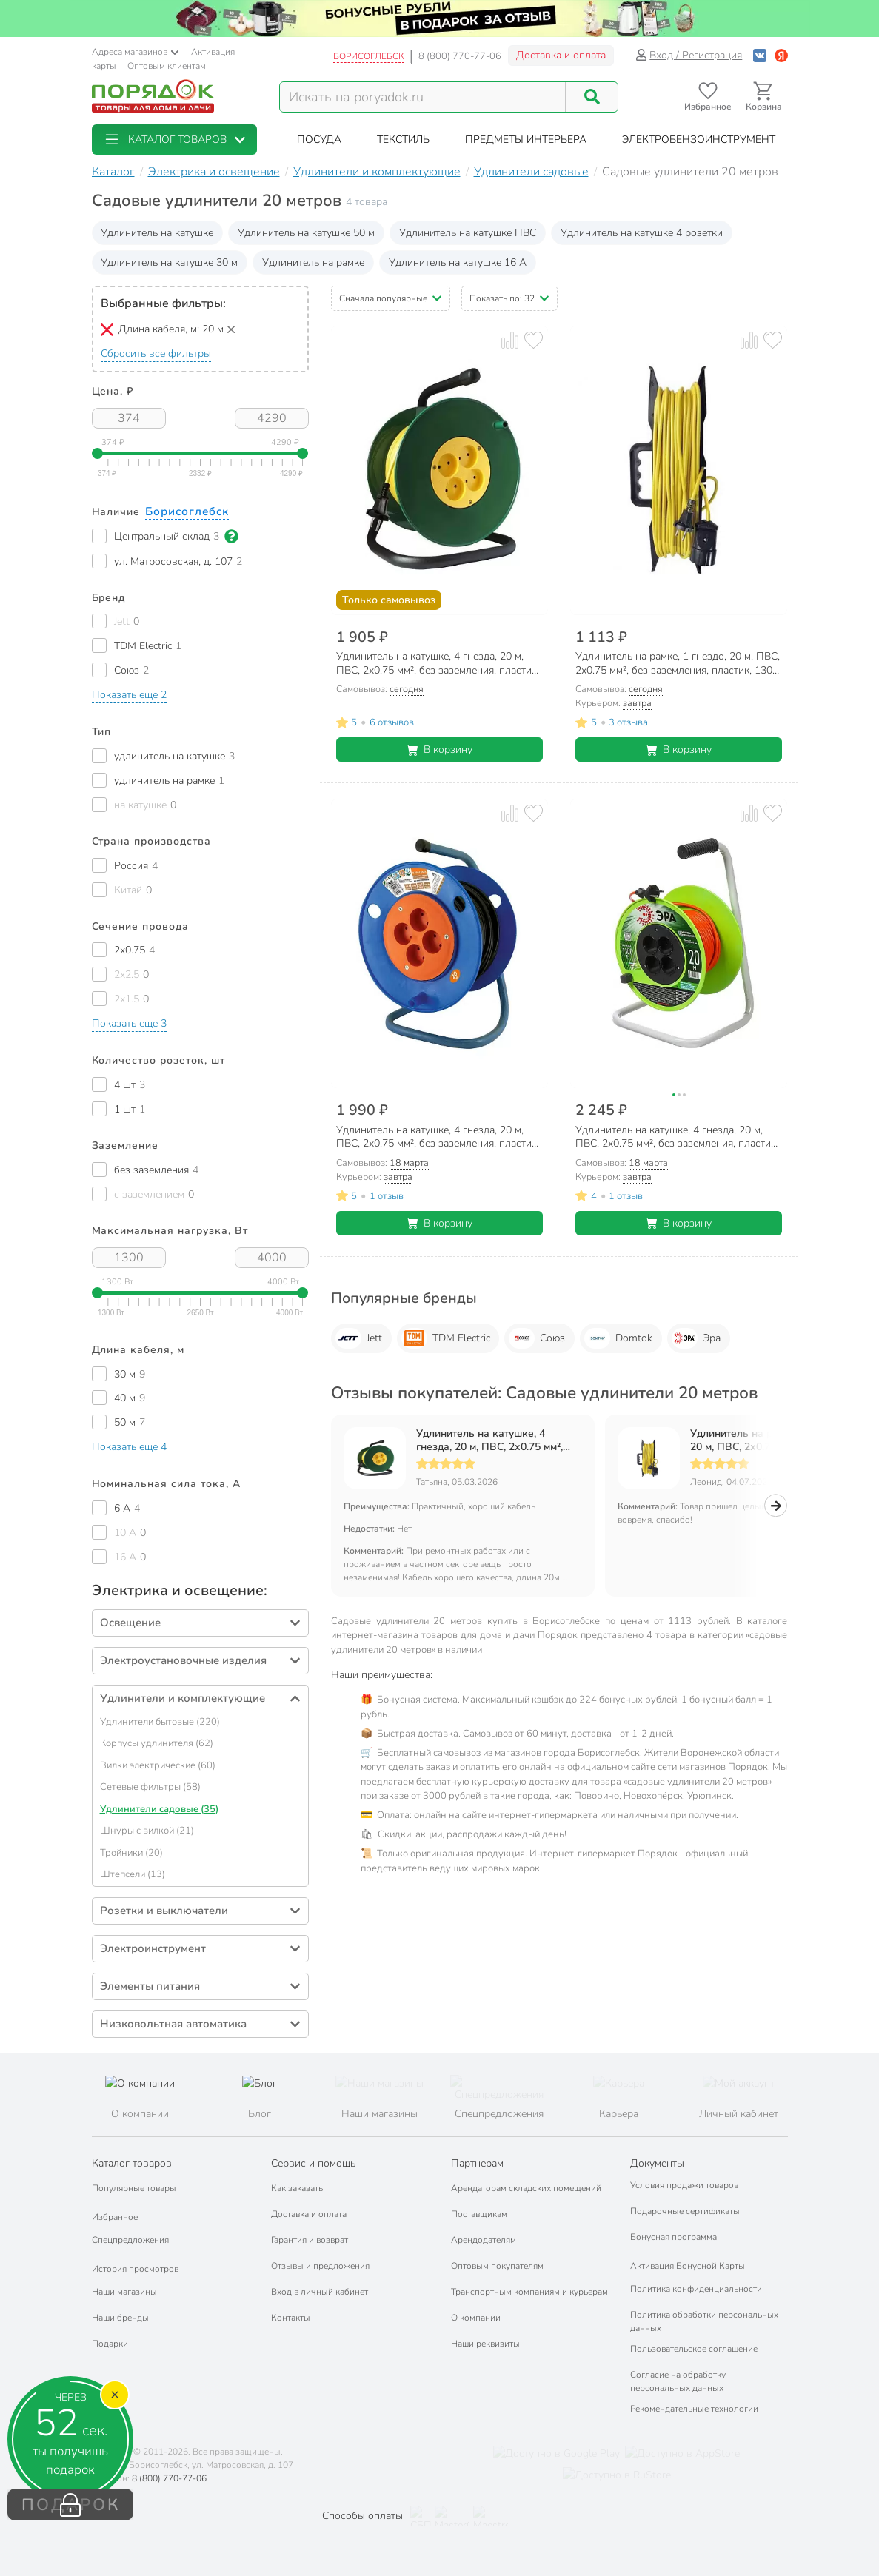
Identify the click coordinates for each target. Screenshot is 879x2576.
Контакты (290, 2318)
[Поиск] (592, 97)
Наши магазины (124, 2292)
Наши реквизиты (485, 2343)
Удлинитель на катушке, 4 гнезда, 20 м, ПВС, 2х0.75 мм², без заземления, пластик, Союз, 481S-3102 (494, 1440)
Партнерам (477, 2163)
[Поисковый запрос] (423, 97)
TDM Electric (445, 1338)
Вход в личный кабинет (319, 2292)
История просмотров (135, 2269)
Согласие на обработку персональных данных (678, 2381)
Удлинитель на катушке (157, 233)
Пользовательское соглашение (694, 2349)
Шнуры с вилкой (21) (147, 1830)
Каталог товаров (132, 2163)
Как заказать (297, 2188)
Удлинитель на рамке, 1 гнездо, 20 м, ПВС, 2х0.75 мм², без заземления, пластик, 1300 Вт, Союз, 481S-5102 (768, 1440)
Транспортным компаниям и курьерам (529, 2292)
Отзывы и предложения (320, 2266)
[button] (174, 139)
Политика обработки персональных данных (704, 2321)
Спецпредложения (130, 2240)
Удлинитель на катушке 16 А (458, 262)
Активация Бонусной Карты (687, 2266)
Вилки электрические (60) (157, 1765)
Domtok (618, 1338)
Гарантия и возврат (309, 2240)
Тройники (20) (131, 1852)
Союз (537, 1338)
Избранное (115, 2217)
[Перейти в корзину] (764, 96)
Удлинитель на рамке (313, 262)
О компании (476, 2318)
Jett (358, 1338)
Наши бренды (120, 2318)
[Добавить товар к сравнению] (510, 340)
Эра (696, 1338)
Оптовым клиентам (166, 66)
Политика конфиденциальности (696, 2289)
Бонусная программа (673, 2237)
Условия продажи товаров (684, 2185)
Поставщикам (479, 2214)
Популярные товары (134, 2188)
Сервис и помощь (313, 2163)
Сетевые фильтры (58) (150, 1787)
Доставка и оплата (561, 55)
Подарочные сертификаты (685, 2211)
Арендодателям (483, 2240)
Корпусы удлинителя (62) (156, 1743)
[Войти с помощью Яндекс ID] (781, 55)
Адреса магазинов (135, 52)
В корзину (439, 749)
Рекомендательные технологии (694, 2409)
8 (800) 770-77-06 (459, 56)
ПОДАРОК (70, 2505)
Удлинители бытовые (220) (160, 1721)
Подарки (110, 2343)
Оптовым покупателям (497, 2266)
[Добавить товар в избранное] (533, 340)
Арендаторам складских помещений (526, 2188)
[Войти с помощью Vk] (759, 55)
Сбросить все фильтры (156, 353)
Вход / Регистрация (689, 55)
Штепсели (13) (132, 1874)
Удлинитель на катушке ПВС (467, 233)
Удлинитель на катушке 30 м (169, 262)
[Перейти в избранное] (708, 96)
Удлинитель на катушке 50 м (306, 233)
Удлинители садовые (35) (159, 1809)
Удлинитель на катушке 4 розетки (642, 233)
